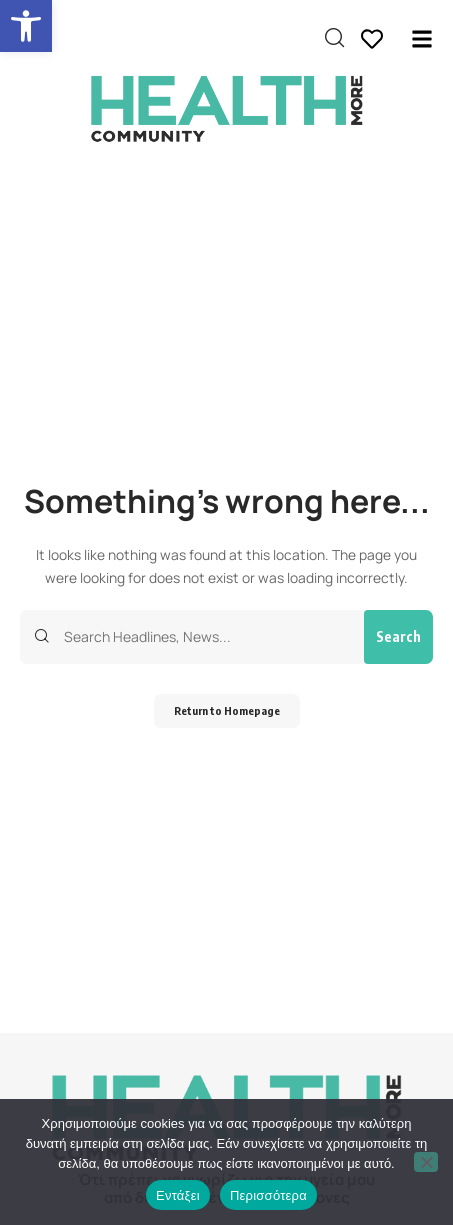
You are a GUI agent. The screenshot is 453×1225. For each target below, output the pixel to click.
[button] (26, 26)
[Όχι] (426, 1162)
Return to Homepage (227, 710)
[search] (334, 38)
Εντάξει (178, 1195)
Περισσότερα (268, 1195)
